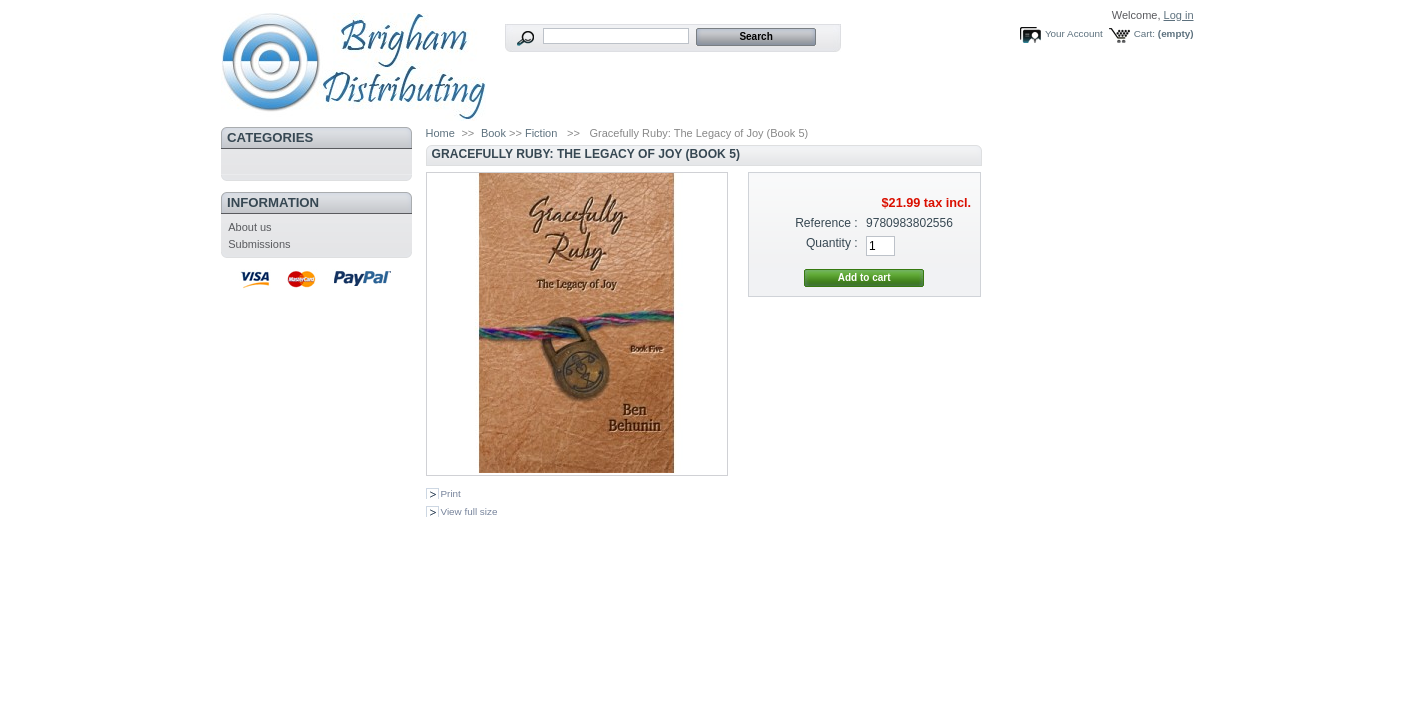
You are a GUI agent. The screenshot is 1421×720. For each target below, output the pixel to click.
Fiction (541, 133)
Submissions (259, 244)
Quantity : (832, 243)
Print (451, 493)
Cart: (1144, 33)
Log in (1179, 15)
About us (249, 227)
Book (493, 133)
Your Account (1074, 33)
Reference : (826, 223)
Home (440, 133)
